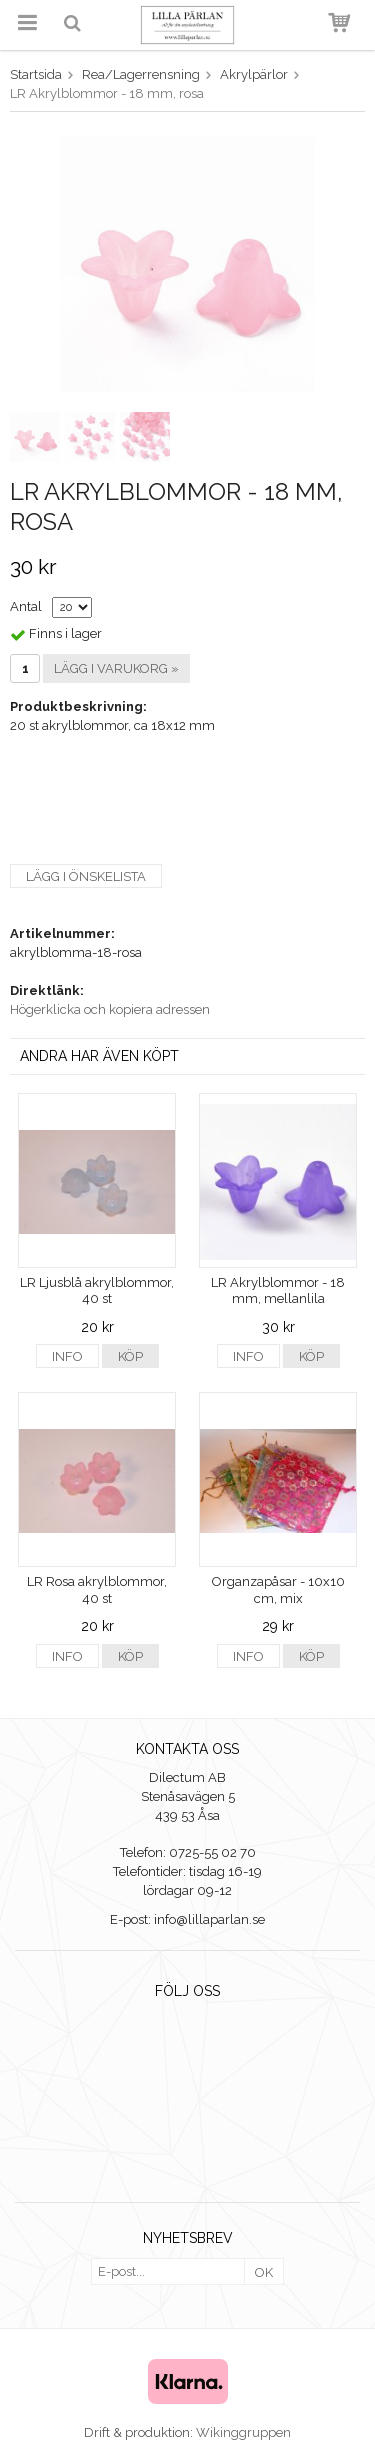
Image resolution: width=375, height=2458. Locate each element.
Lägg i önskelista (86, 876)
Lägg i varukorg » (116, 668)
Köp (130, 1356)
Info (67, 1356)
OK (264, 2272)
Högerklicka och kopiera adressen (110, 1009)
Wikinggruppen (243, 2432)
